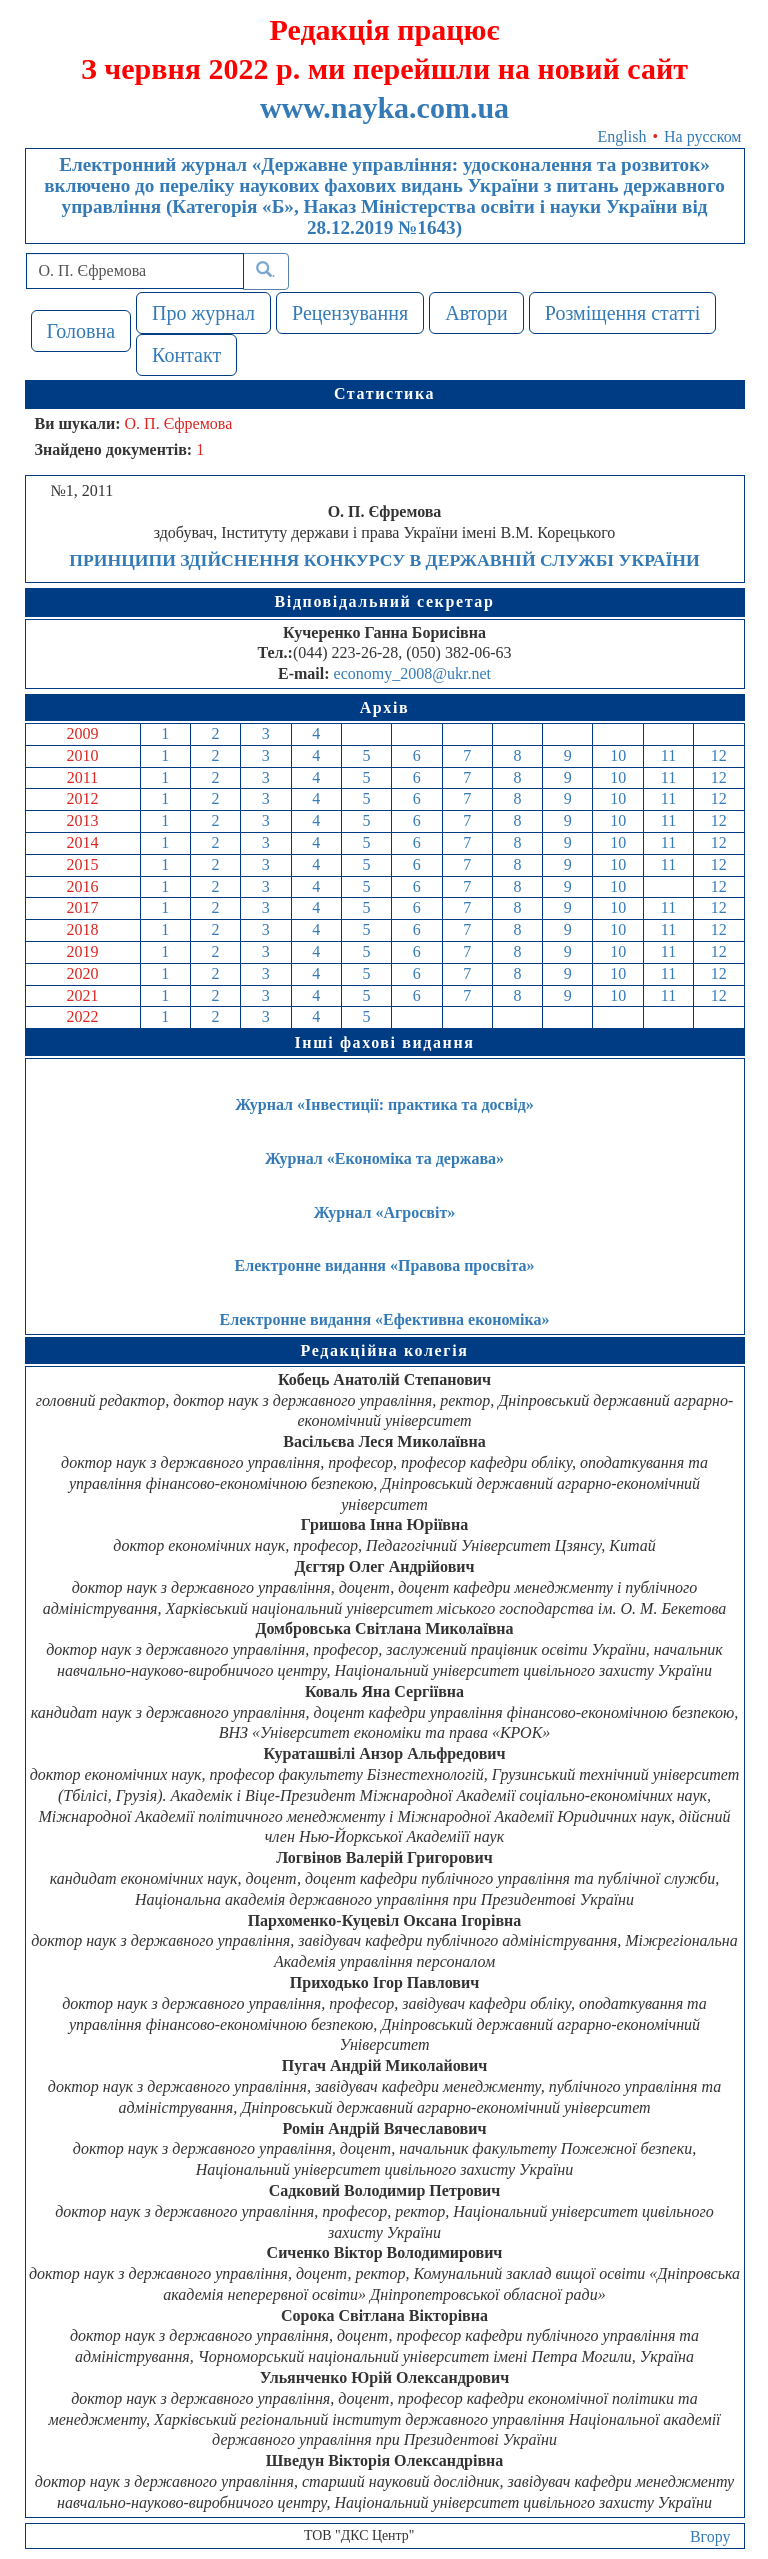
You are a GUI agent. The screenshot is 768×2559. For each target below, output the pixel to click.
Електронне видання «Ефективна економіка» (385, 1319)
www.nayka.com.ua (384, 107)
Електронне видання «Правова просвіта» (385, 1265)
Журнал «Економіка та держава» (384, 1158)
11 (668, 755)
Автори (476, 313)
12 (719, 755)
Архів (385, 707)
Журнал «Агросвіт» (385, 1212)
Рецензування (350, 313)
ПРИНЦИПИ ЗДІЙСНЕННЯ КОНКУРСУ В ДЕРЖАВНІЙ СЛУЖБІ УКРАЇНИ (384, 560)
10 (618, 755)
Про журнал (203, 313)
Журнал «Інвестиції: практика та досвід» (384, 1104)
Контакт (186, 355)
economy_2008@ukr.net (412, 673)
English (622, 136)
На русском (702, 136)
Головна (81, 331)
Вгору (710, 2536)
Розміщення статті (623, 313)
